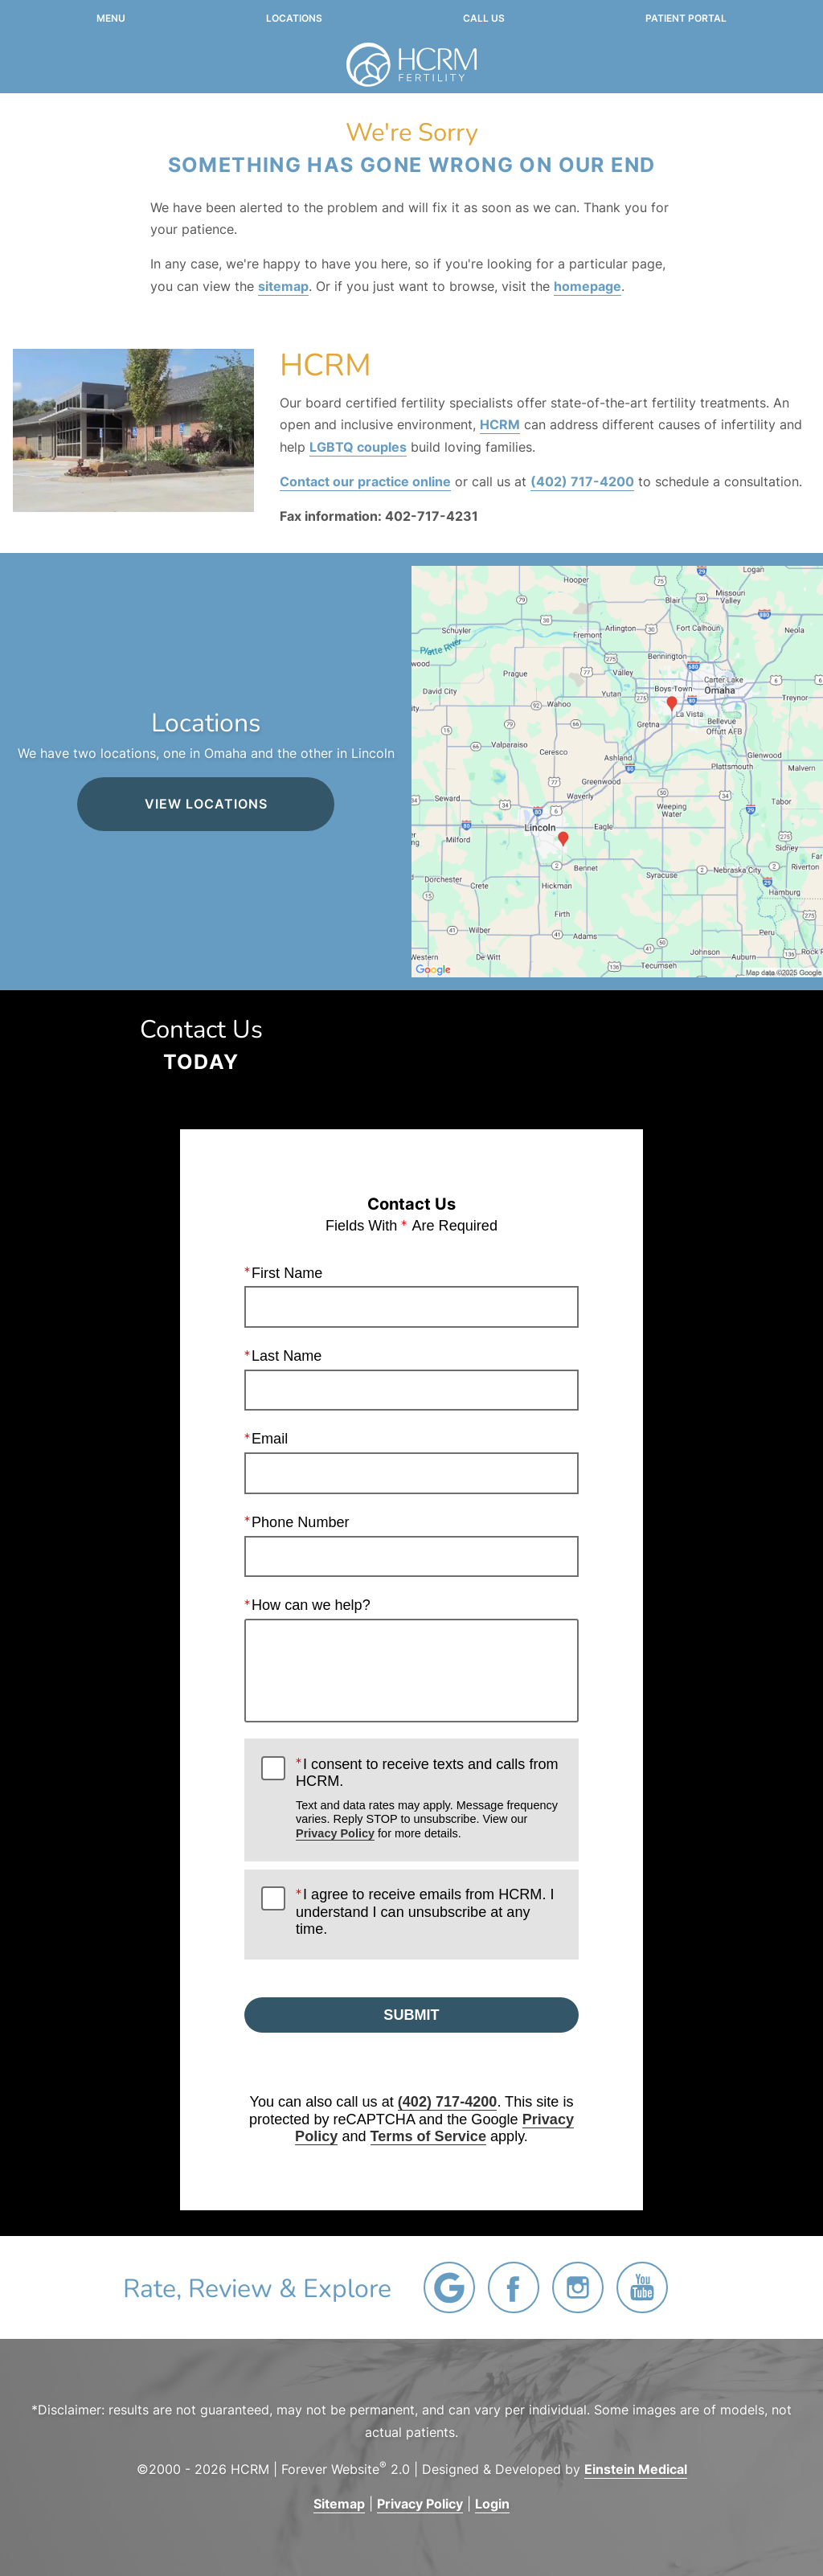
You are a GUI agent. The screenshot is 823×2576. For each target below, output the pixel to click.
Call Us (484, 18)
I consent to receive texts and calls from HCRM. (429, 1798)
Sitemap (339, 2504)
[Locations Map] (617, 771)
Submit (411, 2015)
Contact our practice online (365, 481)
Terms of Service (428, 2137)
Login (492, 2504)
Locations (294, 18)
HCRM (500, 424)
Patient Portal (686, 18)
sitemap (283, 286)
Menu (110, 18)
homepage (587, 286)
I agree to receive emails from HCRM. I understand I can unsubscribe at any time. (425, 1911)
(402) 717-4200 (582, 481)
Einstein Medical (635, 2469)
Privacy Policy (335, 1833)
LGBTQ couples (358, 447)
